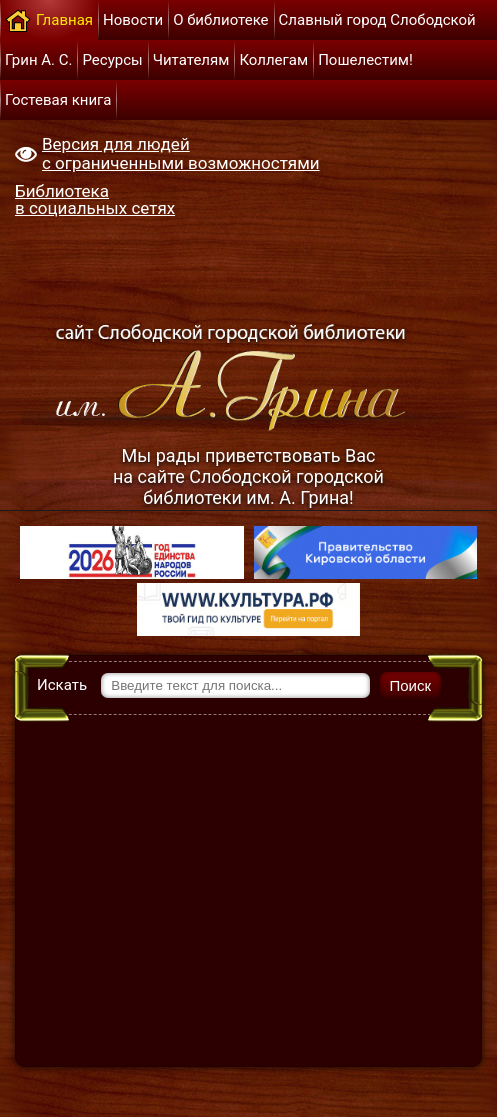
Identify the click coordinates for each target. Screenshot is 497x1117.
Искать (62, 685)
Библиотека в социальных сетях (95, 199)
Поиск (411, 685)
